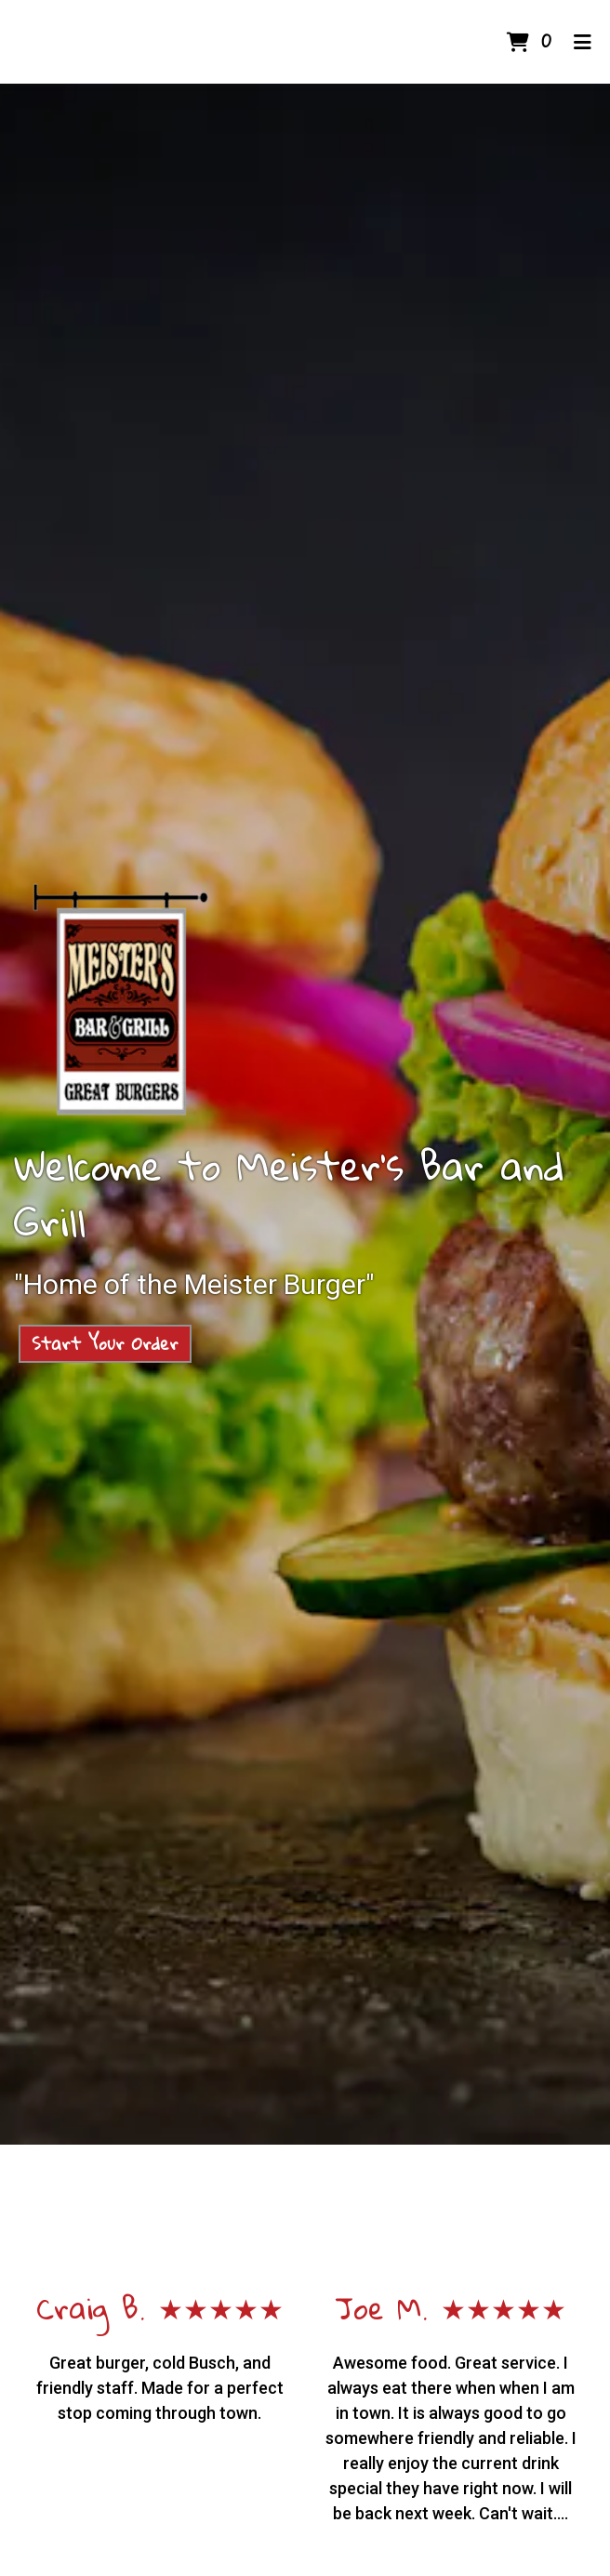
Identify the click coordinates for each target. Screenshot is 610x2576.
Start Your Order (105, 1343)
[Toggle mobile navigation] (583, 42)
